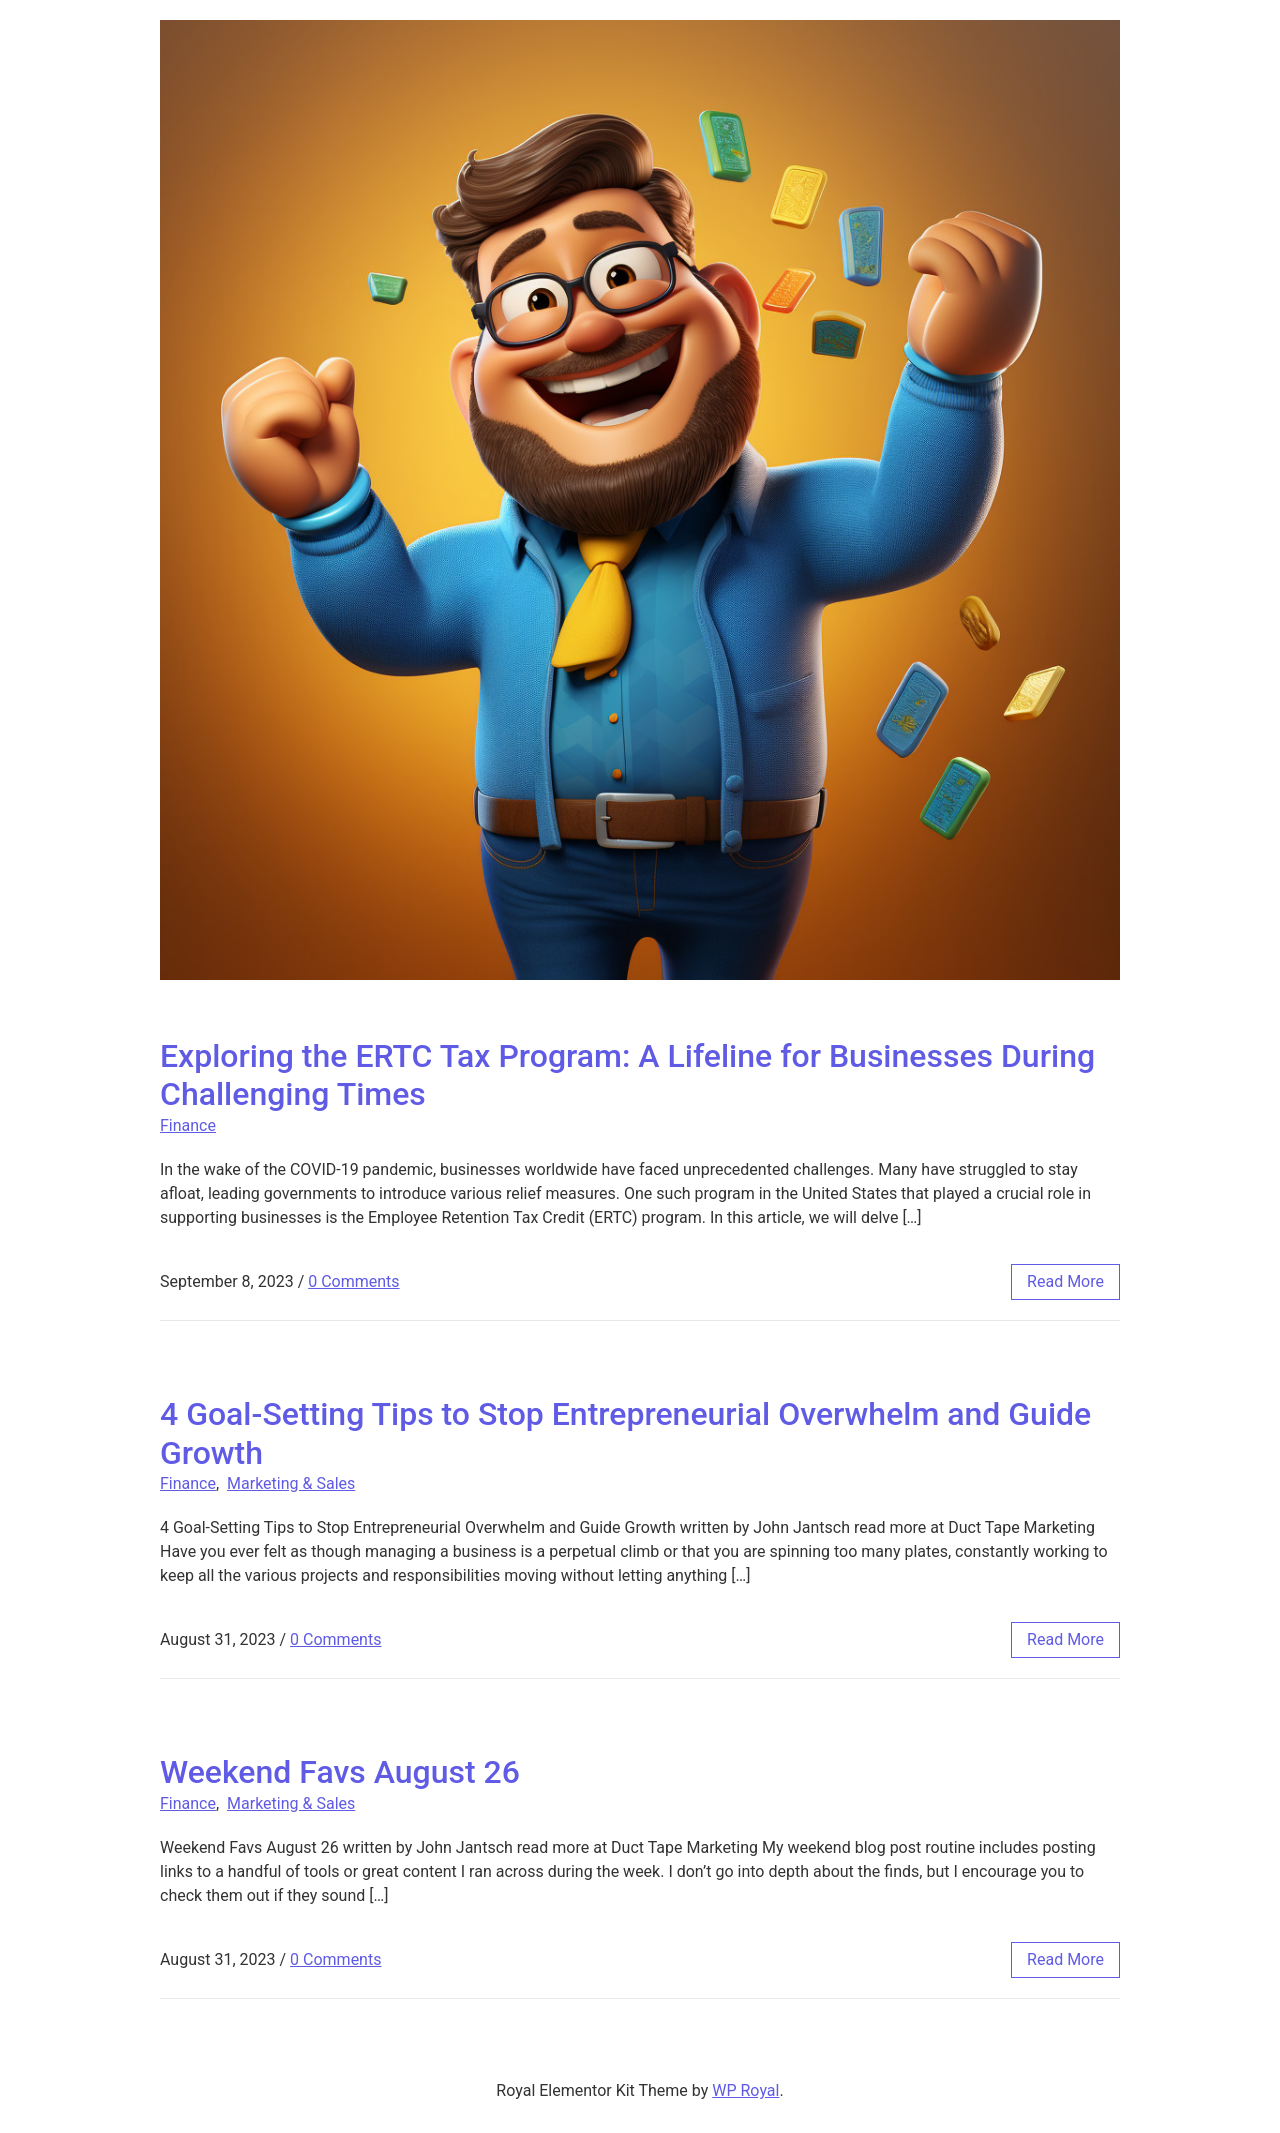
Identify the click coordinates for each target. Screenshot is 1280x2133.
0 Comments (353, 1281)
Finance (188, 1125)
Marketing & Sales (291, 1483)
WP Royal (745, 2090)
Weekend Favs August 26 (340, 1772)
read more (1065, 1281)
